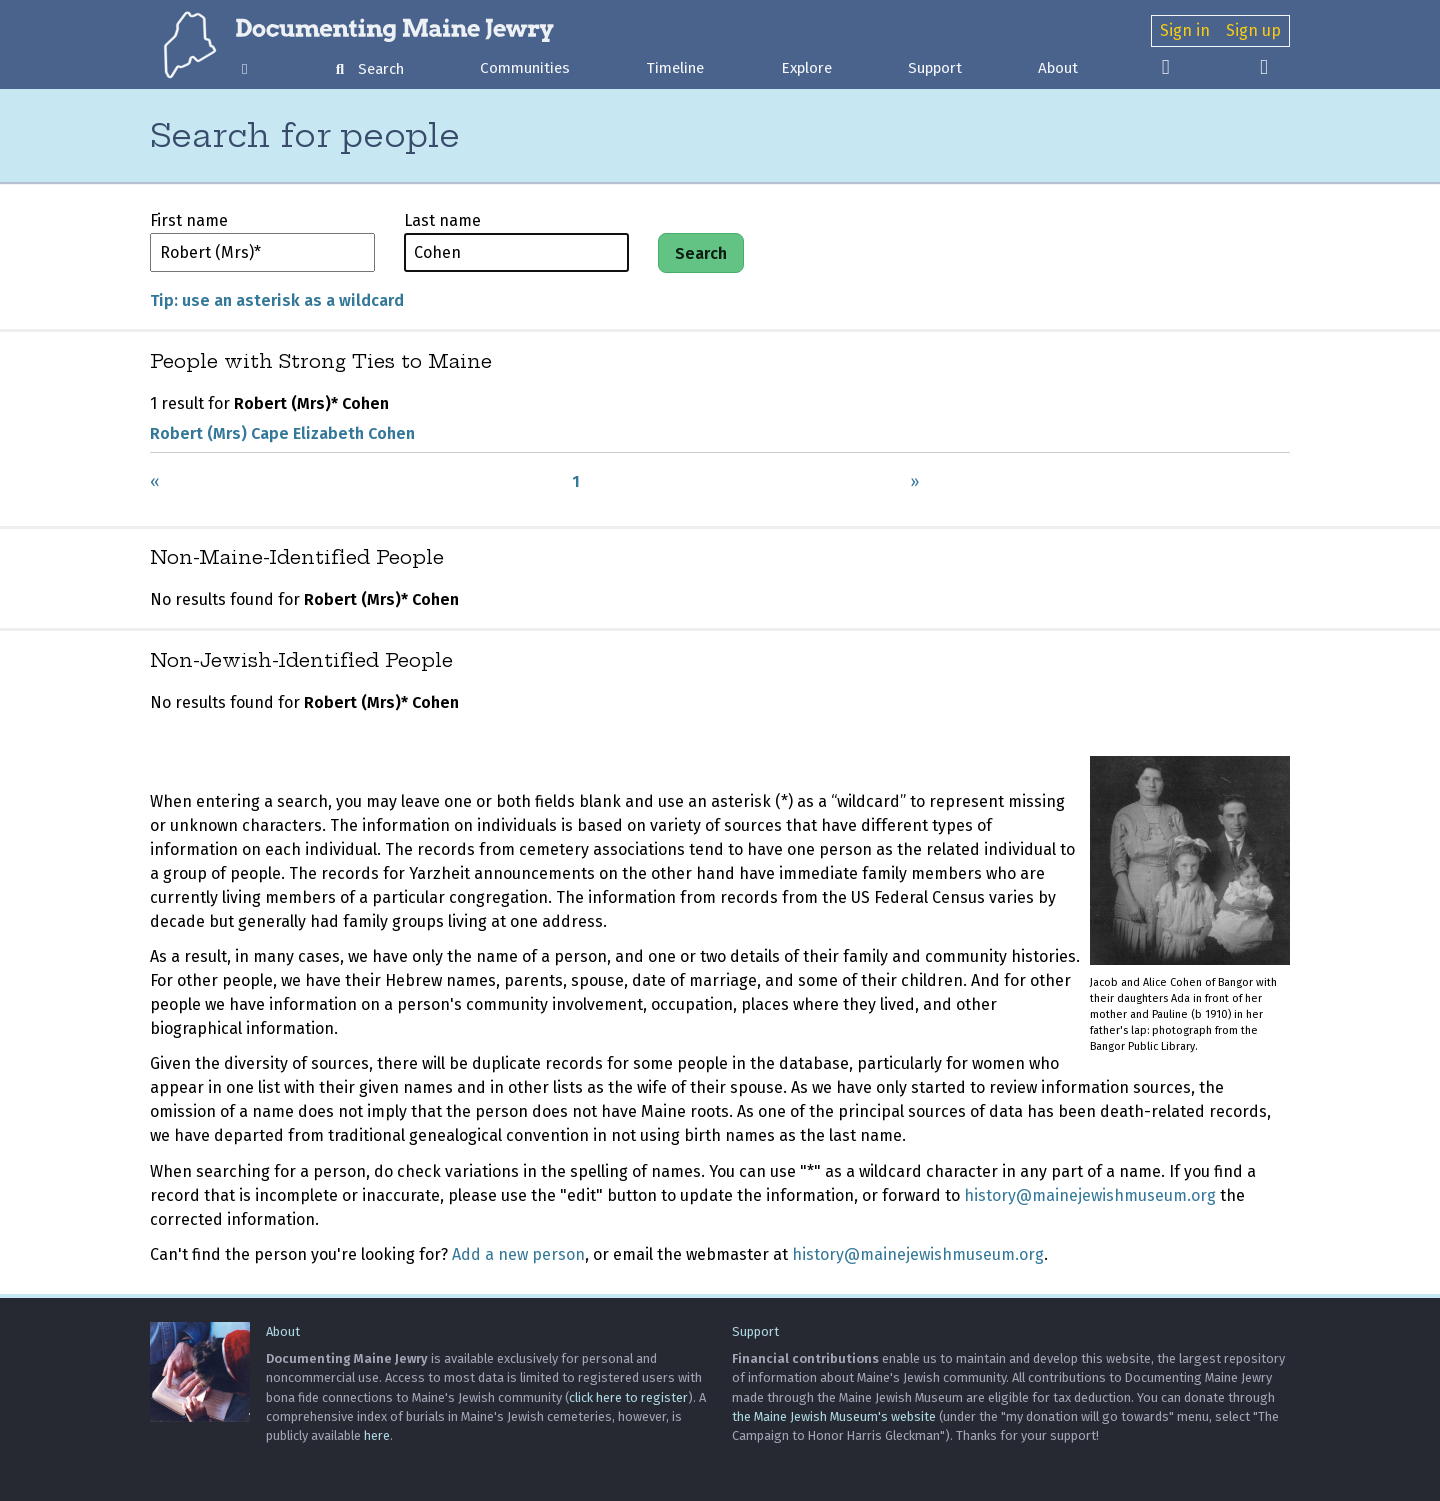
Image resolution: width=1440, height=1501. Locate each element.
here (377, 1435)
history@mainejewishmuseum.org (1090, 1195)
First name (189, 220)
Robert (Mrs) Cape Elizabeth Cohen (282, 433)
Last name (442, 220)
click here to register (628, 1397)
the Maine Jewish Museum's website (834, 1416)
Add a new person (518, 1254)
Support (935, 68)
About (1058, 68)
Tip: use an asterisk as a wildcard (277, 300)
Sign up (1253, 30)
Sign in (1185, 30)
